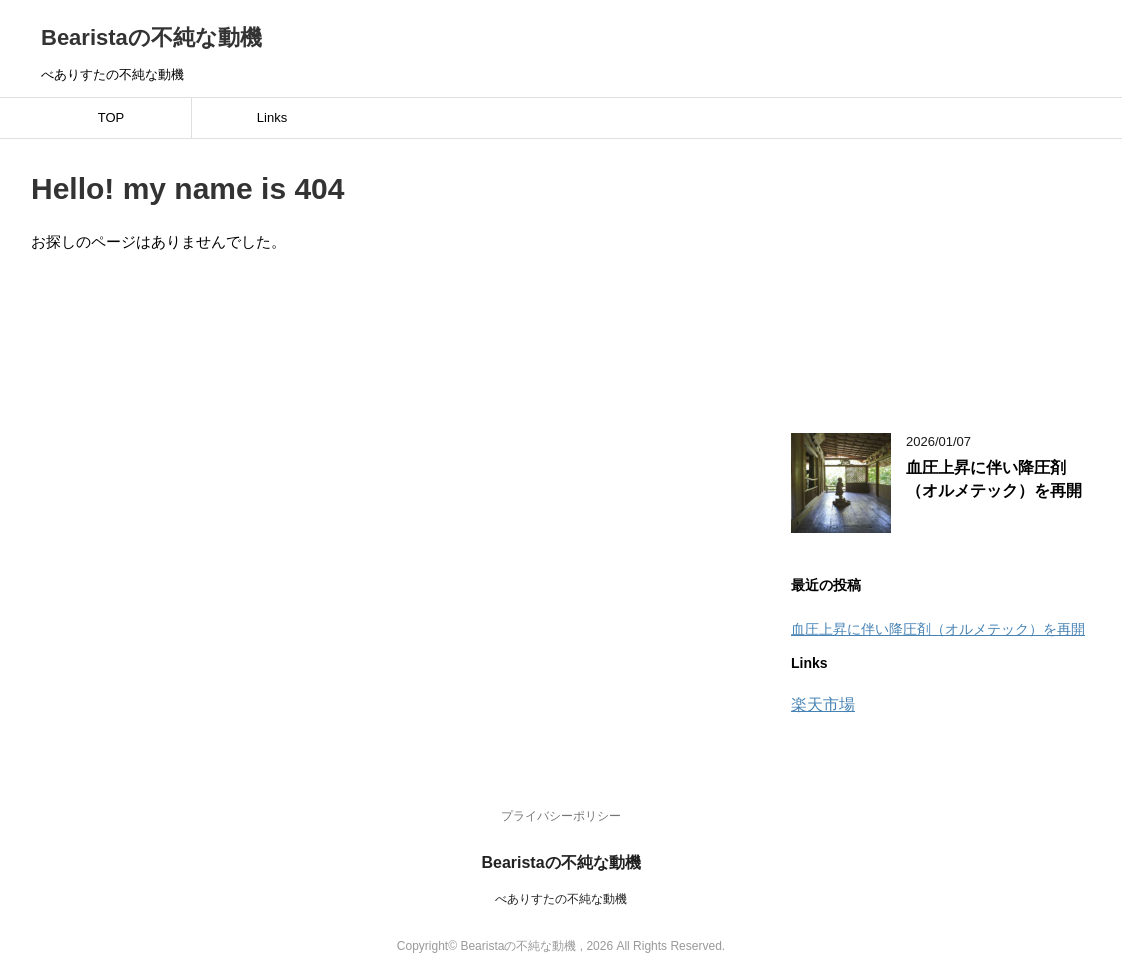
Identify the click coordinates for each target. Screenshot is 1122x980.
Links (272, 117)
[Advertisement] (941, 274)
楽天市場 (823, 704)
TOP (111, 117)
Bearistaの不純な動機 (151, 37)
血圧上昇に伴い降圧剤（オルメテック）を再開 (994, 479)
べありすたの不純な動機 (561, 899)
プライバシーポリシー (561, 816)
